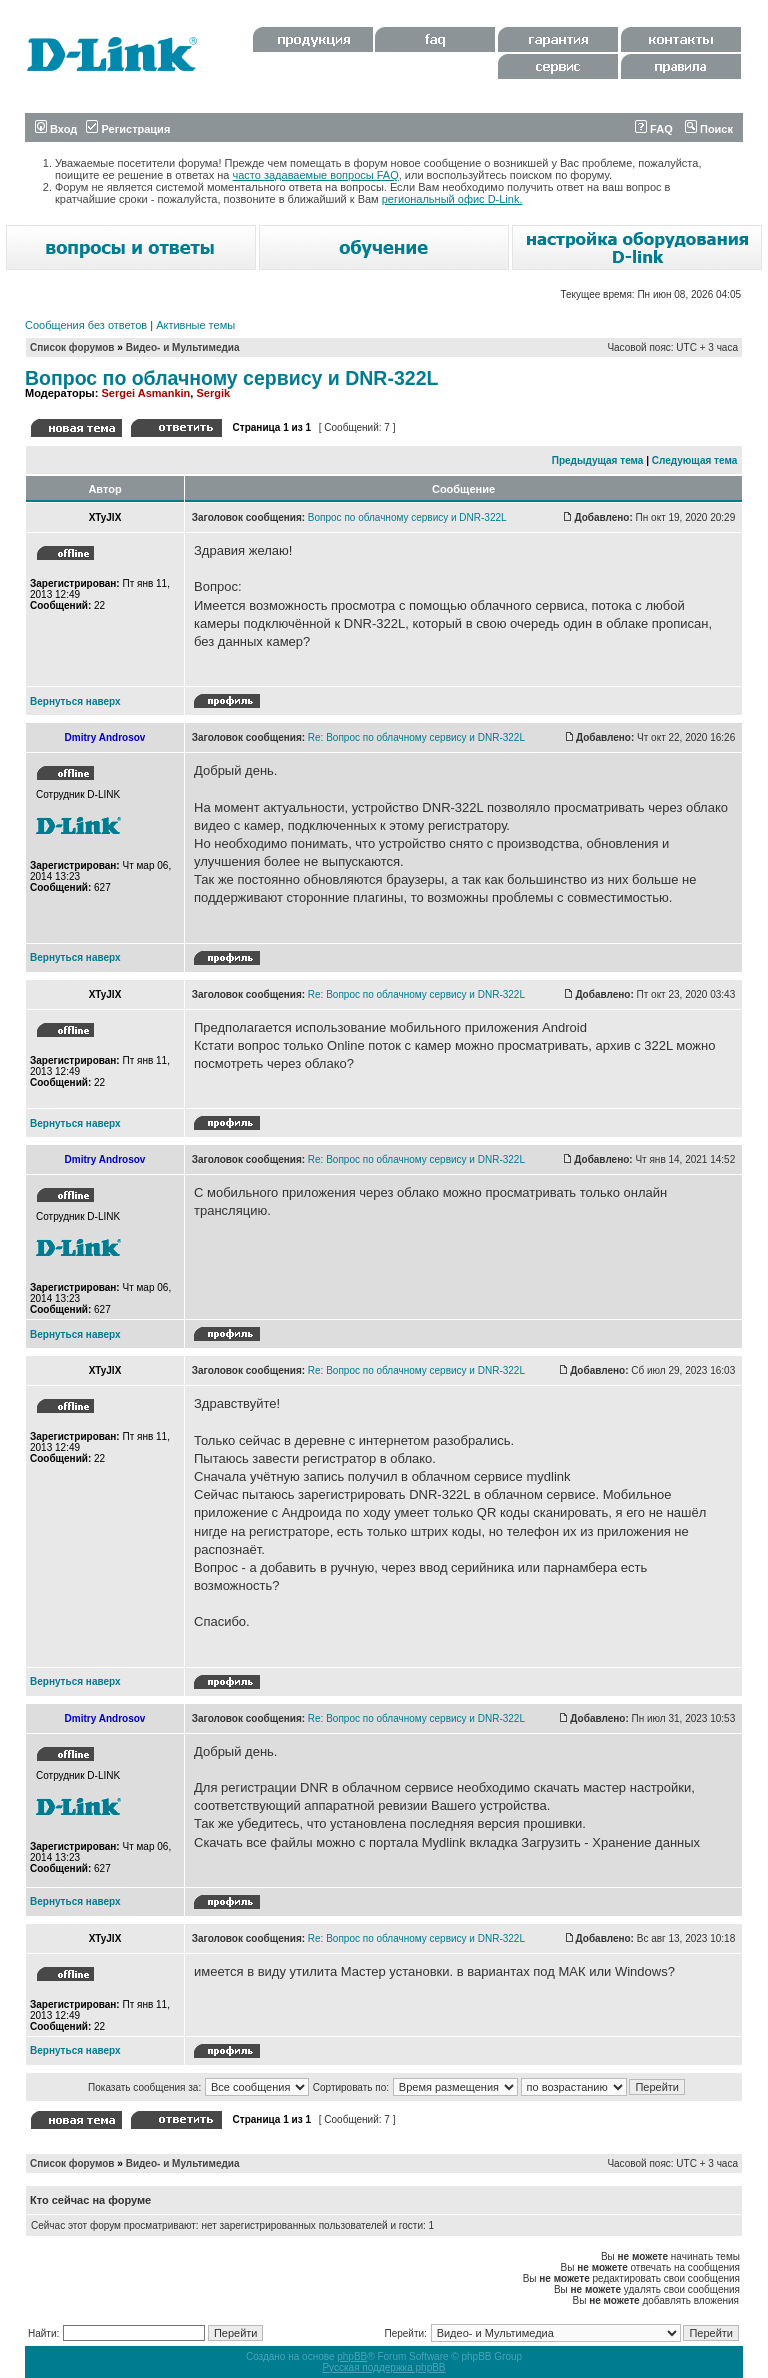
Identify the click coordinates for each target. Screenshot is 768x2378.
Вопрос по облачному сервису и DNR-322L (231, 378)
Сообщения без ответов (86, 325)
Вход (56, 129)
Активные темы (195, 325)
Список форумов (72, 347)
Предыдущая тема (598, 460)
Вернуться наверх (75, 701)
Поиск (709, 129)
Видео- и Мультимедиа (183, 347)
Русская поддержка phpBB (383, 2367)
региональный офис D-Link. (452, 199)
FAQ (654, 129)
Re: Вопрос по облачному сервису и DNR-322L (416, 737)
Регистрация (128, 129)
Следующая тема (694, 460)
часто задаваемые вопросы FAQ (316, 175)
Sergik (213, 393)
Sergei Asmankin (145, 393)
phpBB (352, 2356)
